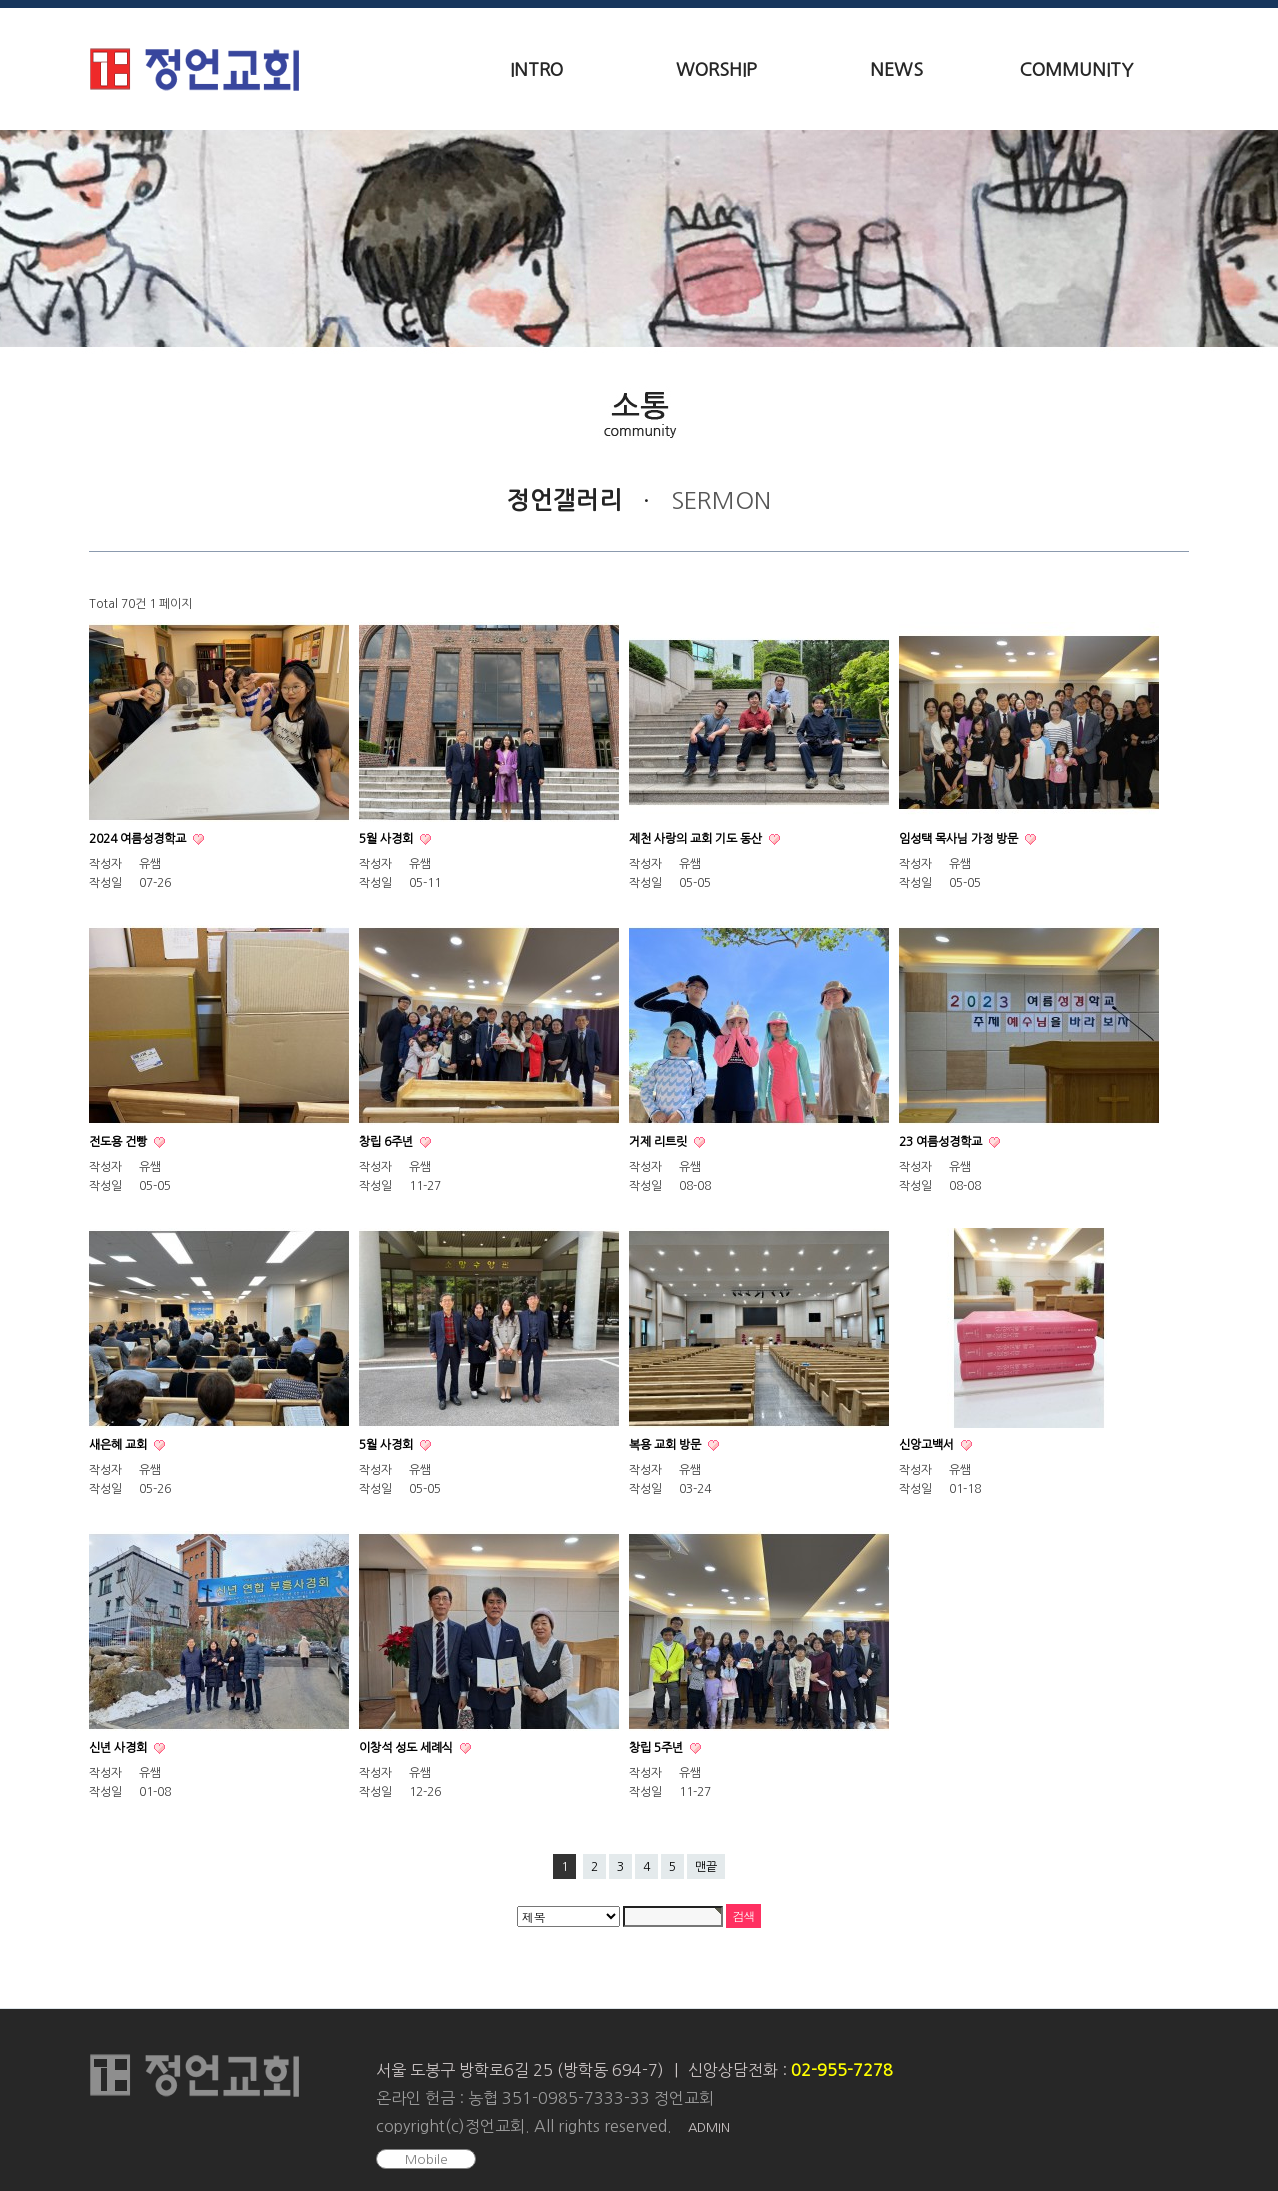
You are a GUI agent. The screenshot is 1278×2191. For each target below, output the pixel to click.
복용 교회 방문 (666, 1445)
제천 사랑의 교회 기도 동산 (697, 839)
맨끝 (706, 1867)
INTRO (536, 70)
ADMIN (709, 2127)
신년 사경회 (119, 1748)
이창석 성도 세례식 (407, 1748)
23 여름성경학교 (942, 1142)
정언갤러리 (564, 500)
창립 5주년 (657, 1748)
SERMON (721, 500)
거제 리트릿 (659, 1142)
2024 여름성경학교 (139, 839)
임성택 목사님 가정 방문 (960, 839)
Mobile (426, 2159)
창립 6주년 (387, 1142)
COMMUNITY (1076, 70)
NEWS (896, 70)
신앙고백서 (928, 1445)
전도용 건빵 (119, 1142)
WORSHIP (716, 70)
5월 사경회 (387, 839)
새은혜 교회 (119, 1445)
